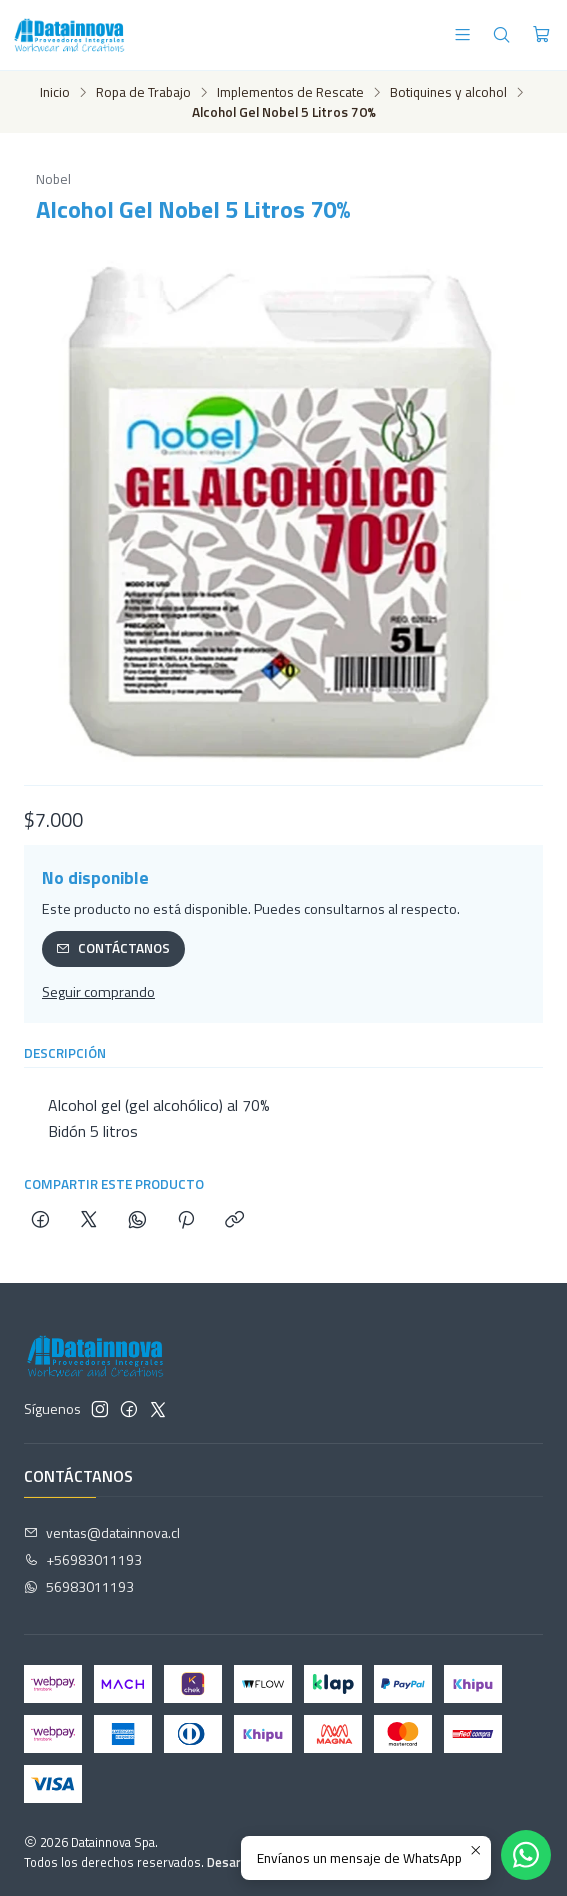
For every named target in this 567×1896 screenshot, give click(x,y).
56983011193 (79, 1586)
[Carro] (541, 34)
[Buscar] (501, 34)
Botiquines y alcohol (448, 93)
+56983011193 (83, 1559)
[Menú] (462, 34)
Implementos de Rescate (290, 93)
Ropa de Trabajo (143, 93)
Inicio (55, 93)
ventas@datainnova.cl (102, 1532)
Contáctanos (113, 948)
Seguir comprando (98, 992)
